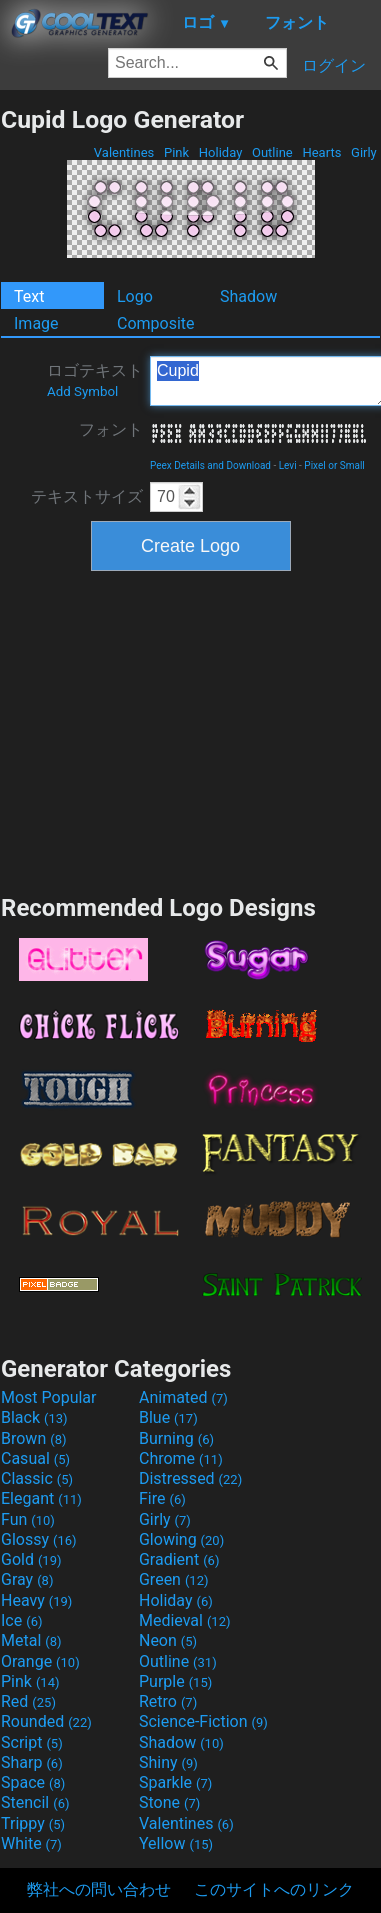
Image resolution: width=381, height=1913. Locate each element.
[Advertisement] (191, 730)
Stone (169, 1802)
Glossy (39, 1539)
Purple (175, 1681)
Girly (364, 152)
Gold (31, 1559)
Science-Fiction (203, 1721)
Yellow (176, 1843)
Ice (21, 1620)
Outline (272, 152)
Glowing (181, 1539)
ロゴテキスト (95, 380)
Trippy (33, 1823)
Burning (176, 1438)
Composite (156, 323)
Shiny (168, 1762)
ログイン (334, 65)
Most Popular (49, 1397)
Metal (31, 1640)
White (31, 1843)
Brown (33, 1438)
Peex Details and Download (210, 465)
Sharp (32, 1762)
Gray (27, 1579)
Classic (37, 1478)
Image (36, 323)
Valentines (124, 152)
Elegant (41, 1498)
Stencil (35, 1802)
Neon (168, 1640)
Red (28, 1701)
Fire (162, 1498)
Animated (183, 1397)
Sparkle (175, 1782)
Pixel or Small (334, 465)
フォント (111, 429)
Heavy (36, 1600)
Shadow (248, 296)
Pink (177, 152)
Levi (288, 465)
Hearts (321, 152)
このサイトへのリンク (274, 1889)
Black (34, 1417)
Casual (35, 1458)
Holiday (221, 152)
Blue (168, 1417)
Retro (168, 1701)
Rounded (46, 1721)
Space (33, 1782)
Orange (40, 1661)
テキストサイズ (87, 496)
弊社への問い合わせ (99, 1889)
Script (32, 1742)
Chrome (181, 1458)
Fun (28, 1519)
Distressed (190, 1478)
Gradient (179, 1559)
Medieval (185, 1620)
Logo (135, 296)
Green (174, 1579)
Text (29, 296)
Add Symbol (82, 391)
